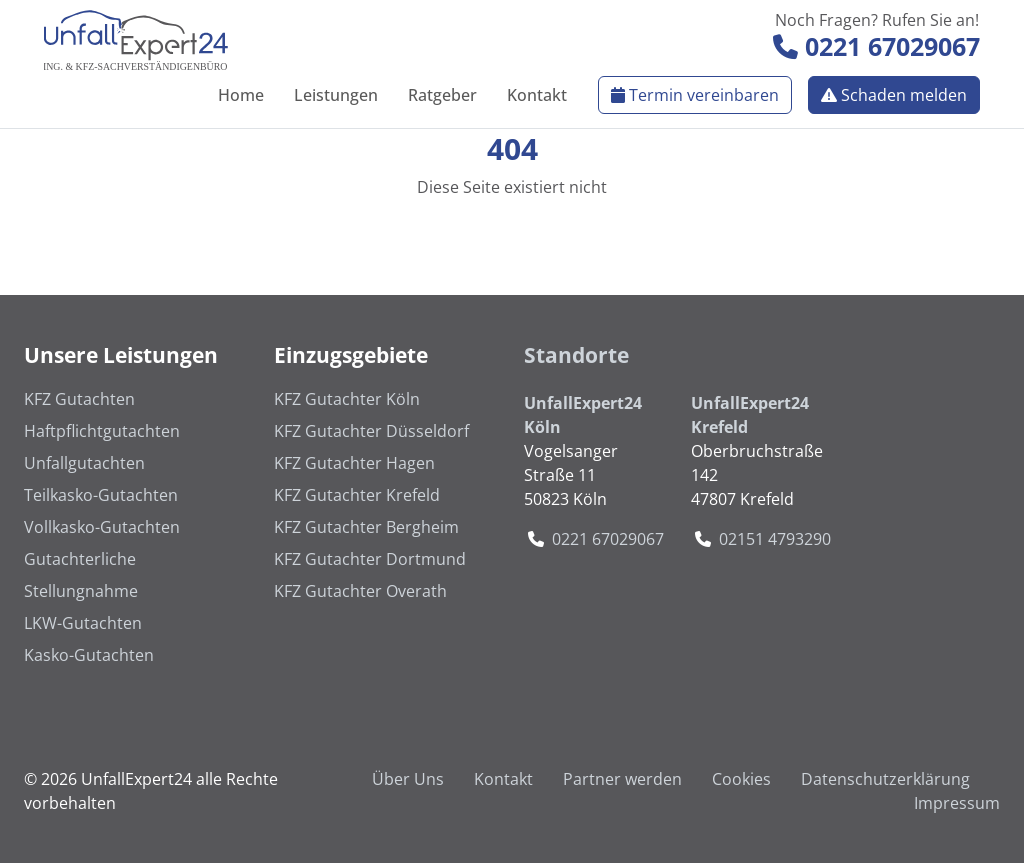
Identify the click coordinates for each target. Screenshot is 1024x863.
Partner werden (622, 779)
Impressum (957, 803)
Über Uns (408, 779)
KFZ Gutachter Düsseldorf (371, 431)
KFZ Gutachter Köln (347, 399)
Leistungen (336, 95)
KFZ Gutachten (79, 399)
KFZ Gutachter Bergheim (366, 527)
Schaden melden (894, 95)
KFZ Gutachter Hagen (354, 463)
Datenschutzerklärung (885, 779)
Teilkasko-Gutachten (101, 495)
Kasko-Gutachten (89, 655)
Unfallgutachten (84, 463)
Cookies (741, 779)
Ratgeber (442, 95)
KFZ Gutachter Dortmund (370, 559)
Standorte (576, 355)
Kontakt (537, 95)
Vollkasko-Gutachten (102, 527)
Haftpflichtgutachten (102, 431)
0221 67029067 (876, 46)
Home (241, 95)
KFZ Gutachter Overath (360, 591)
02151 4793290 (775, 539)
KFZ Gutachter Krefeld (357, 495)
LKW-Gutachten (83, 623)
